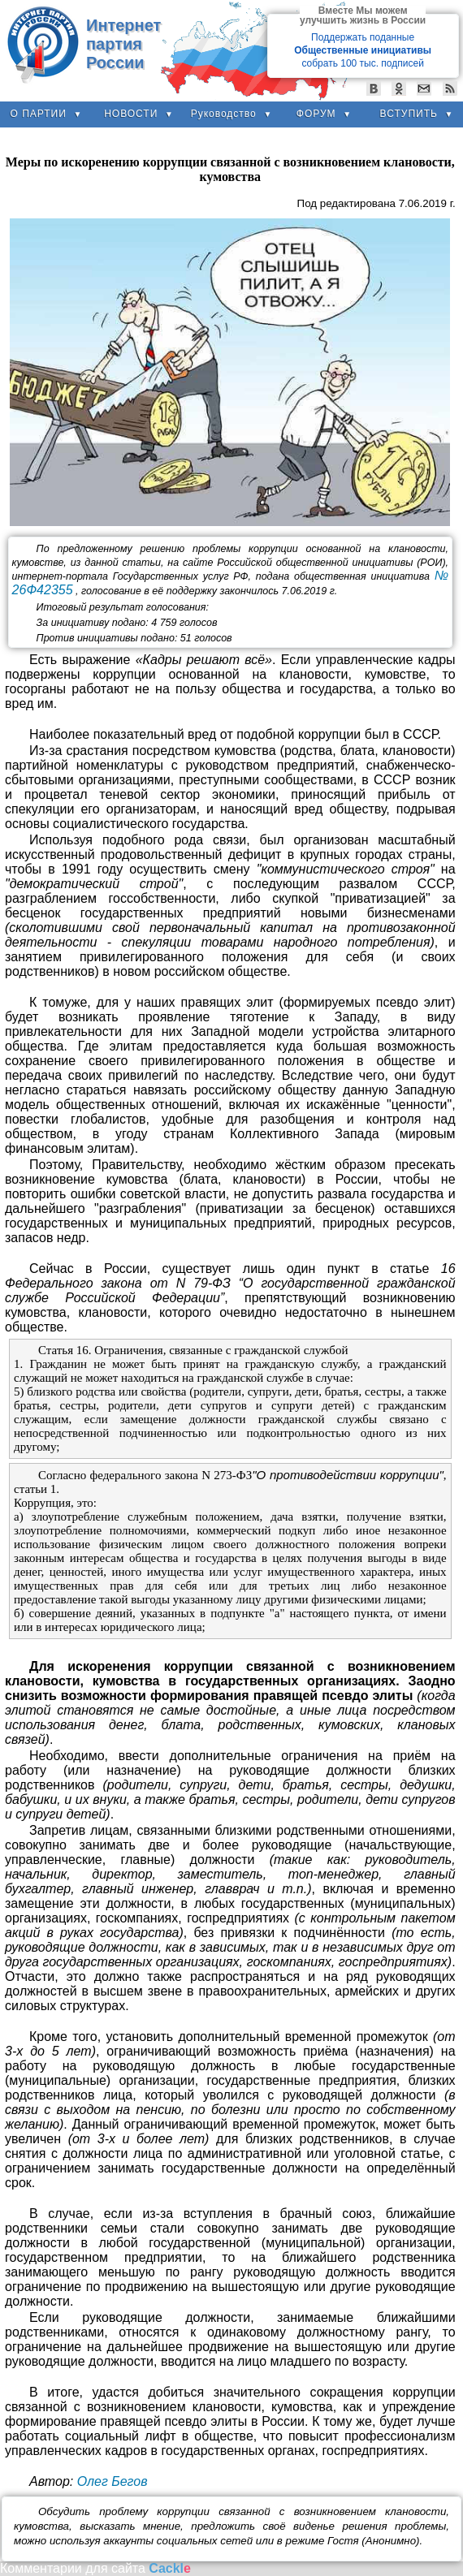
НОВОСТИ (139, 113)
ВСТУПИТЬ (417, 113)
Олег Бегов (112, 2481)
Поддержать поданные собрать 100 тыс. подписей (362, 50)
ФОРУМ (324, 113)
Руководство (232, 113)
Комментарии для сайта (95, 2568)
